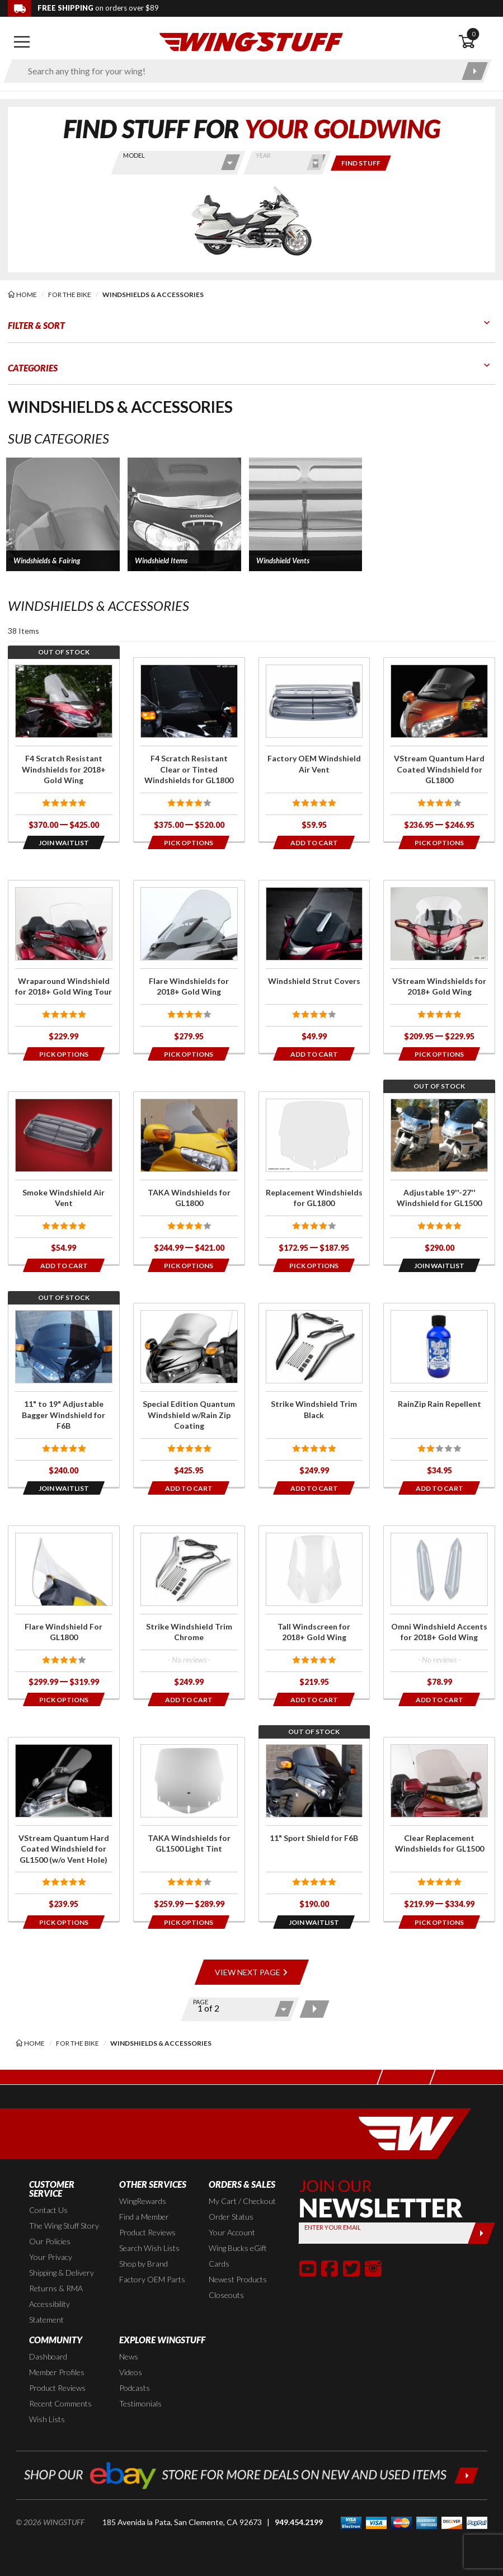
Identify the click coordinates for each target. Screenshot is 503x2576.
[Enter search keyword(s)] (238, 71)
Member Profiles (56, 2372)
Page (200, 2001)
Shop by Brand (143, 2263)
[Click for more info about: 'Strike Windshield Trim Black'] (314, 1395)
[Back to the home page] (251, 41)
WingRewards (142, 2201)
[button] (63, 514)
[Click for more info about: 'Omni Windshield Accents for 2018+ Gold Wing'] (439, 1612)
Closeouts (226, 2295)
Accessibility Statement (49, 2311)
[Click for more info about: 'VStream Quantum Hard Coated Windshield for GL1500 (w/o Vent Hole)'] (63, 1829)
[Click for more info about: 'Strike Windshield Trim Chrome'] (189, 1612)
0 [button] (473, 33)
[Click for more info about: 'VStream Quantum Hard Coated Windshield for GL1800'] (439, 750)
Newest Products (238, 2279)
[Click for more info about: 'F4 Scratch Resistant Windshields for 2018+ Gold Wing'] (63, 750)
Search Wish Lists (149, 2248)
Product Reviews (147, 2232)
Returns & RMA (56, 2288)
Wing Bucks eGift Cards (238, 2255)
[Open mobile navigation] (22, 42)
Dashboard (48, 2356)
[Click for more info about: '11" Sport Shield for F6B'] (314, 1829)
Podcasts (134, 2388)
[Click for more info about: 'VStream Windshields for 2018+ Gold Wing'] (439, 966)
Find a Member (144, 2216)
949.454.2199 (299, 2522)
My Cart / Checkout (242, 2201)
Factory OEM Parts (152, 2279)
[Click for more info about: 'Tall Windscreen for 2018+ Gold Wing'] (314, 1612)
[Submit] (481, 2233)
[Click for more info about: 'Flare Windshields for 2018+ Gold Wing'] (189, 966)
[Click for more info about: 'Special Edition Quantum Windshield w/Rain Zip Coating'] (189, 1395)
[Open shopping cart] (476, 42)
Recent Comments (60, 2403)
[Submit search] (475, 71)
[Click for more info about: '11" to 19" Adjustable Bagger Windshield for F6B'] (63, 1395)
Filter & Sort (36, 325)
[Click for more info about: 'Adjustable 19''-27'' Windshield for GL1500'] (439, 1178)
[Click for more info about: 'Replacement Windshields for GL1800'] (314, 1178)
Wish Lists (47, 2419)
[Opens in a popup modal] (63, 842)
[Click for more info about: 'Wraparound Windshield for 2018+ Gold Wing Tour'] (63, 966)
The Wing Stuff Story (64, 2225)
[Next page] (314, 2009)
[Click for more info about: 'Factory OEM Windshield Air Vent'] (314, 750)
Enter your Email (332, 2227)
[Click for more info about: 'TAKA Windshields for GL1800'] (189, 1178)
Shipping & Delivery (61, 2272)
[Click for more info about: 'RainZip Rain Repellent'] (439, 1395)
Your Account (232, 2232)
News (128, 2356)
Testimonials (140, 2403)
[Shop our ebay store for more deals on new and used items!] (251, 2474)
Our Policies (49, 2241)
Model (134, 155)
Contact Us (48, 2210)
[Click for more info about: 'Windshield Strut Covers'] (314, 966)
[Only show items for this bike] (360, 163)
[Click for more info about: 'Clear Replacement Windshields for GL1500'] (439, 1829)
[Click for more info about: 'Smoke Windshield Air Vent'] (63, 1178)
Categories (33, 367)
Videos (130, 2372)
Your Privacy (50, 2257)
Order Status (231, 2216)
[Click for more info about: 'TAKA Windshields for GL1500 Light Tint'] (189, 1829)
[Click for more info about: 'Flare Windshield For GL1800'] (63, 1612)
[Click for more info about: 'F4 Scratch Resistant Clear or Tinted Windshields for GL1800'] (189, 750)
